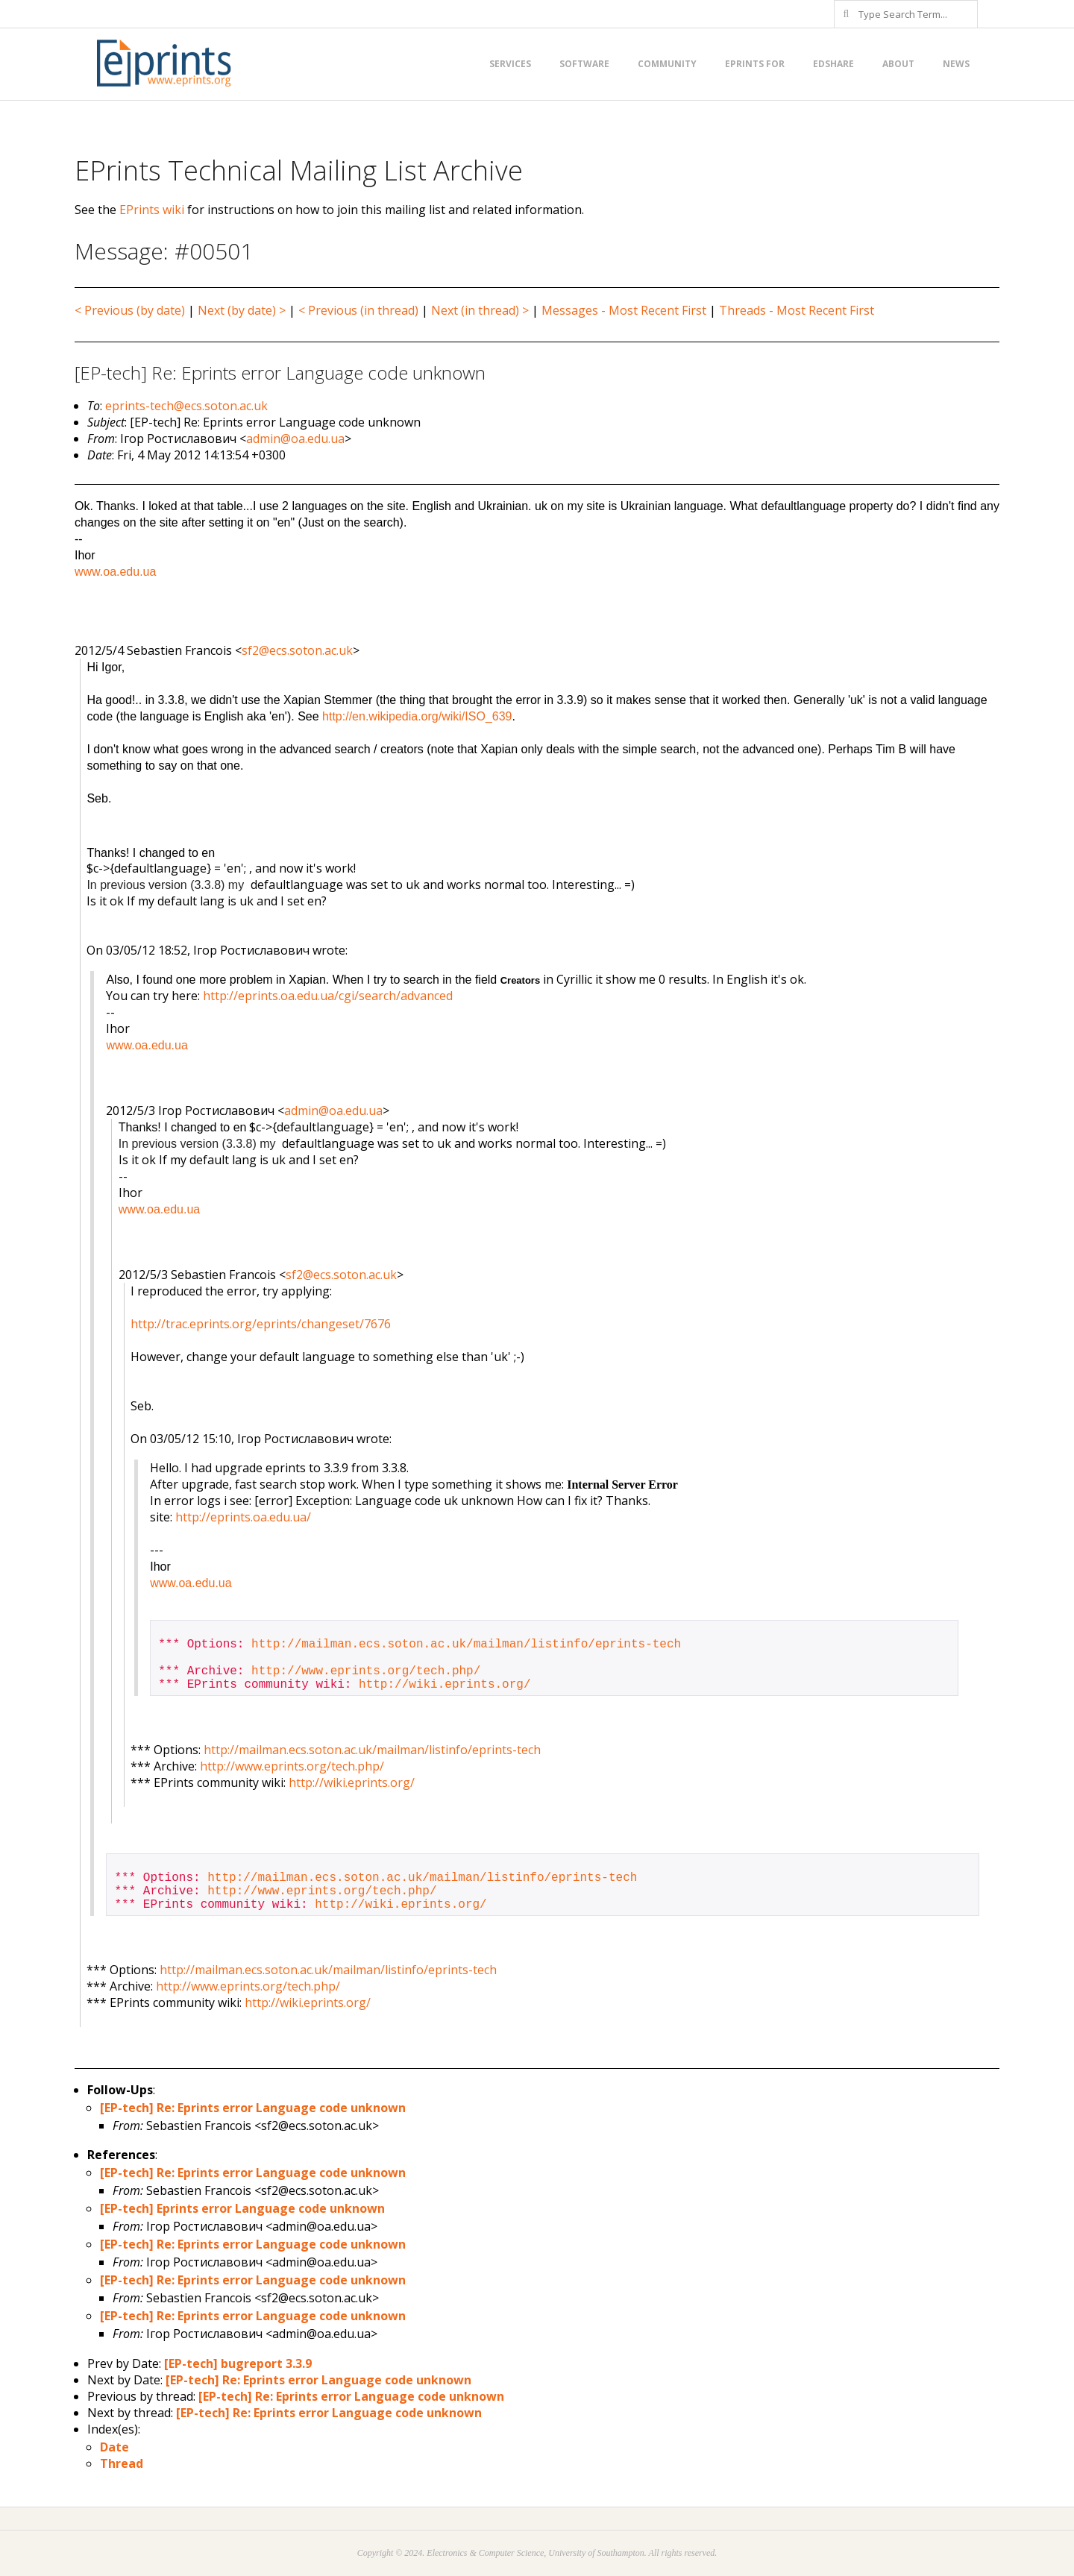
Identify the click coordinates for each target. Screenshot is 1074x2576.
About (898, 63)
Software (584, 63)
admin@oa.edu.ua (295, 438)
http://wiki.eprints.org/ (444, 1684)
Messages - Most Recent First (623, 310)
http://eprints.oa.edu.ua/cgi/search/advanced (328, 995)
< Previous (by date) (130, 310)
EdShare (833, 63)
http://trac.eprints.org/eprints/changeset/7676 (261, 1324)
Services (510, 63)
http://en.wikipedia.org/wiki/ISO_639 (417, 716)
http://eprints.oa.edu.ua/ (243, 1517)
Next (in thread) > (480, 310)
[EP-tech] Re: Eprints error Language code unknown (253, 2107)
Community (667, 63)
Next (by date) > (242, 310)
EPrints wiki (151, 209)
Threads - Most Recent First (796, 310)
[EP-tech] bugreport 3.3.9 (238, 2363)
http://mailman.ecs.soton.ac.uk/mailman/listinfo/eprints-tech (466, 1644)
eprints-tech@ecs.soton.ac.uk (186, 406)
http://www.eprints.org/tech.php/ (365, 1671)
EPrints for (755, 63)
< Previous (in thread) (358, 310)
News (956, 63)
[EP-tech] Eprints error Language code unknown (242, 2208)
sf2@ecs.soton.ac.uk (297, 650)
